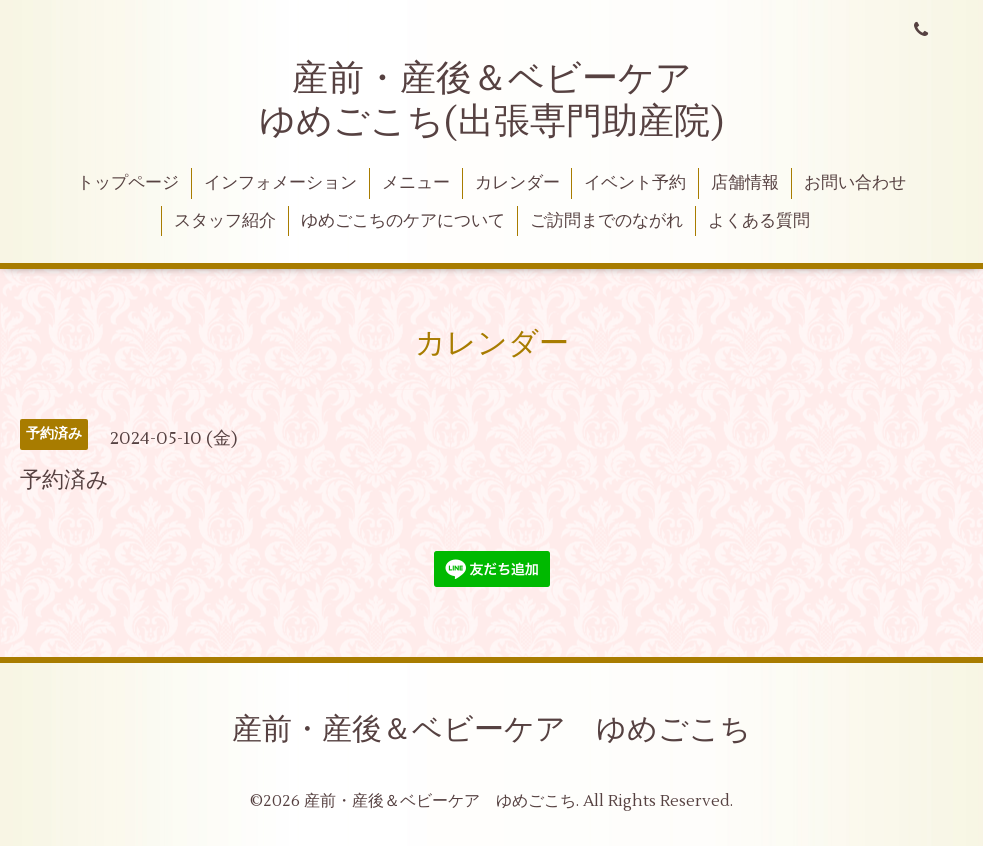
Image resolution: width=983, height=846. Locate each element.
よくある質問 (759, 221)
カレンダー (517, 183)
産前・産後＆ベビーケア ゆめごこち (491, 729)
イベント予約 (635, 183)
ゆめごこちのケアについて (403, 221)
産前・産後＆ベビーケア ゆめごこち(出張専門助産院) (493, 100)
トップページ (128, 183)
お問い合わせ (855, 183)
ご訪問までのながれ (606, 221)
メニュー (416, 183)
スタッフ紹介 (225, 221)
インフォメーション (280, 183)
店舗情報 (745, 183)
